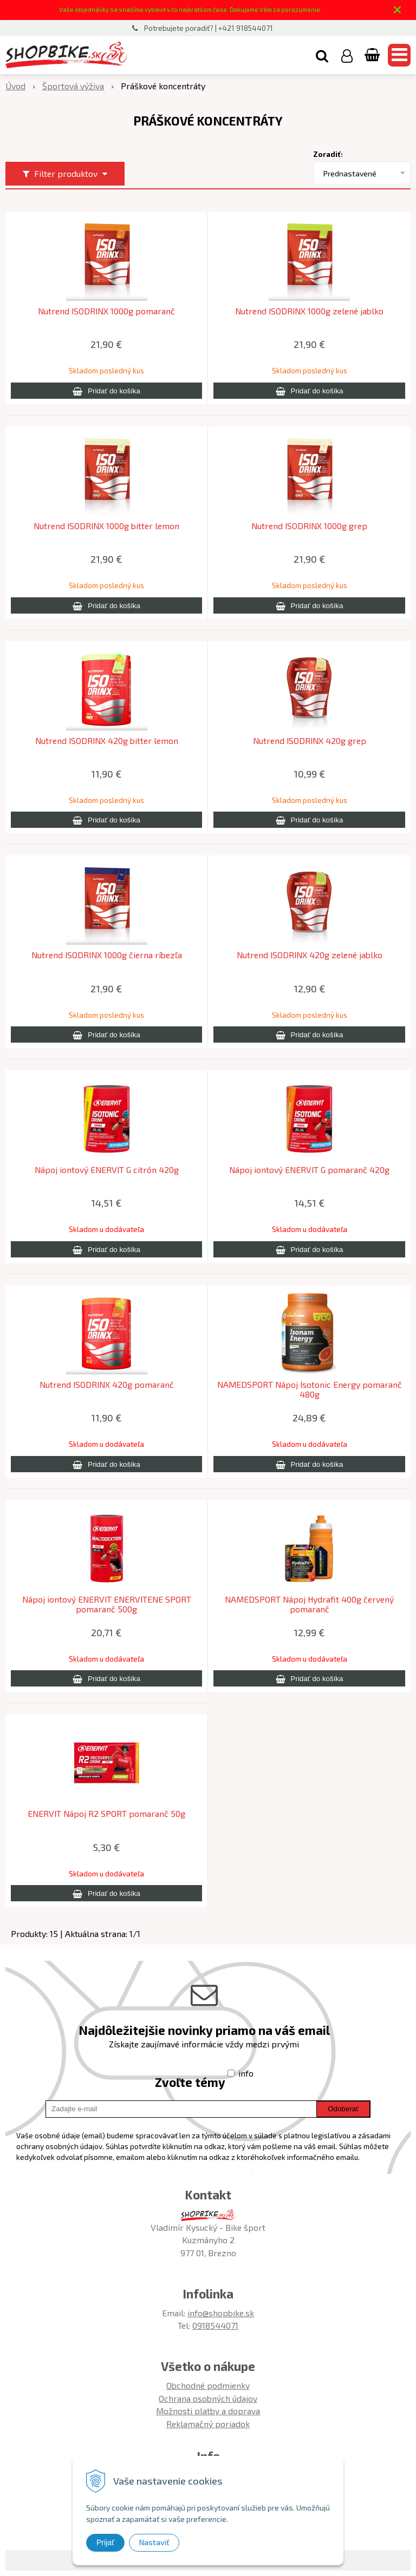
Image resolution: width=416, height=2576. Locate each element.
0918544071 (215, 2325)
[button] (322, 55)
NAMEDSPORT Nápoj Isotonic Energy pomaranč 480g (309, 1389)
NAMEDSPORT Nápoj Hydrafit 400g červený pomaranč (309, 1604)
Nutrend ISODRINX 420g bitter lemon (106, 741)
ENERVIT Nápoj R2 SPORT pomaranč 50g (106, 1814)
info (245, 2073)
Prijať (105, 2542)
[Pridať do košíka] (106, 391)
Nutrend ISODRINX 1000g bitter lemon (106, 526)
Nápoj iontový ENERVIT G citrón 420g (107, 1170)
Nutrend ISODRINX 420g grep (309, 741)
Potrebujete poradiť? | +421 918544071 (208, 28)
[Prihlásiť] (347, 55)
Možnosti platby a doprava (208, 2411)
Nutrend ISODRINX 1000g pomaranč (106, 311)
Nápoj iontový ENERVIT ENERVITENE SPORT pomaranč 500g (106, 1604)
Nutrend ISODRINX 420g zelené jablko (309, 955)
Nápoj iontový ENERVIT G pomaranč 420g (309, 1170)
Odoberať (343, 2109)
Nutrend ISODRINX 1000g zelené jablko (309, 311)
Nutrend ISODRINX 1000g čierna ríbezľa (106, 955)
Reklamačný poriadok (208, 2424)
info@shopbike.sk (220, 2313)
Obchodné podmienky (208, 2385)
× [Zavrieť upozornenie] (397, 9)
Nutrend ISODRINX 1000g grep (309, 526)
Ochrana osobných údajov (208, 2398)
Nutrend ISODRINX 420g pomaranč (107, 1384)
